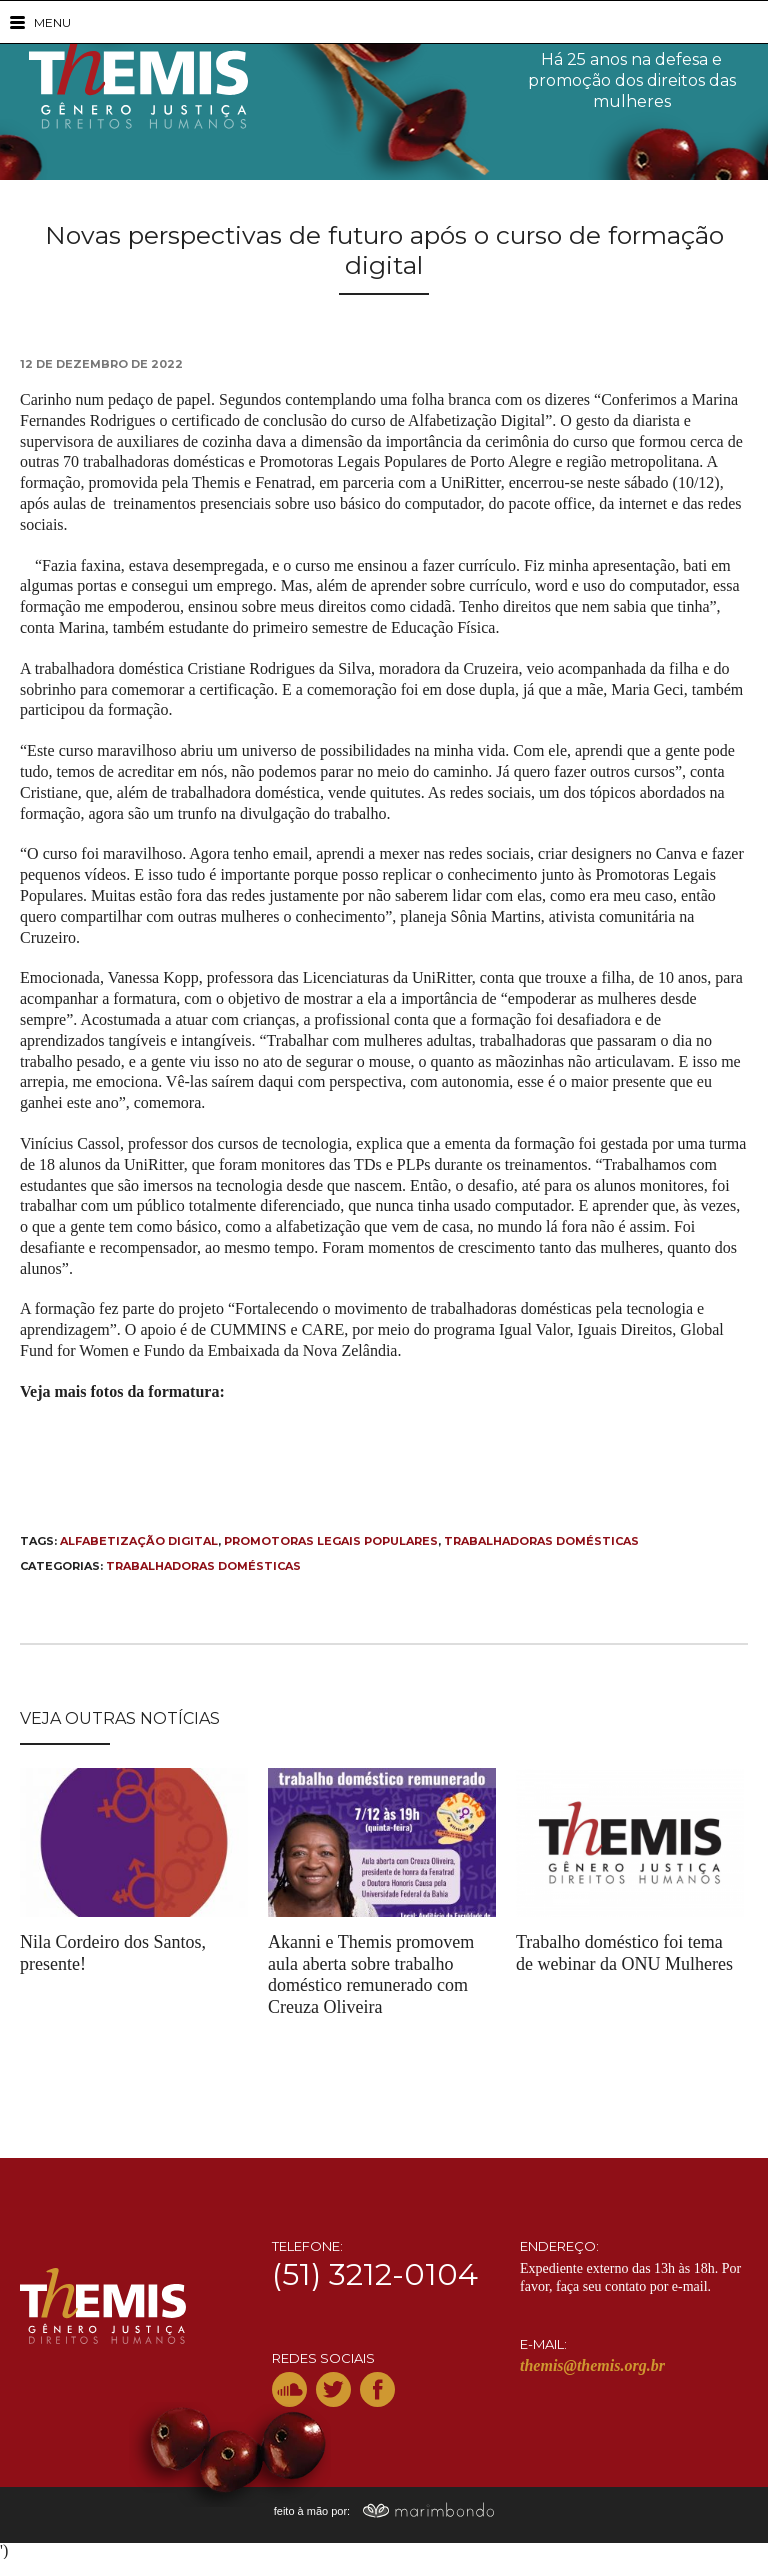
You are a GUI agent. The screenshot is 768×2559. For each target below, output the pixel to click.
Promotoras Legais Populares (331, 1541)
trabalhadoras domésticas (541, 1541)
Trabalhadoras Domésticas (203, 1566)
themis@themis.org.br (592, 2365)
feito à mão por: (384, 2511)
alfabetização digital (139, 1541)
